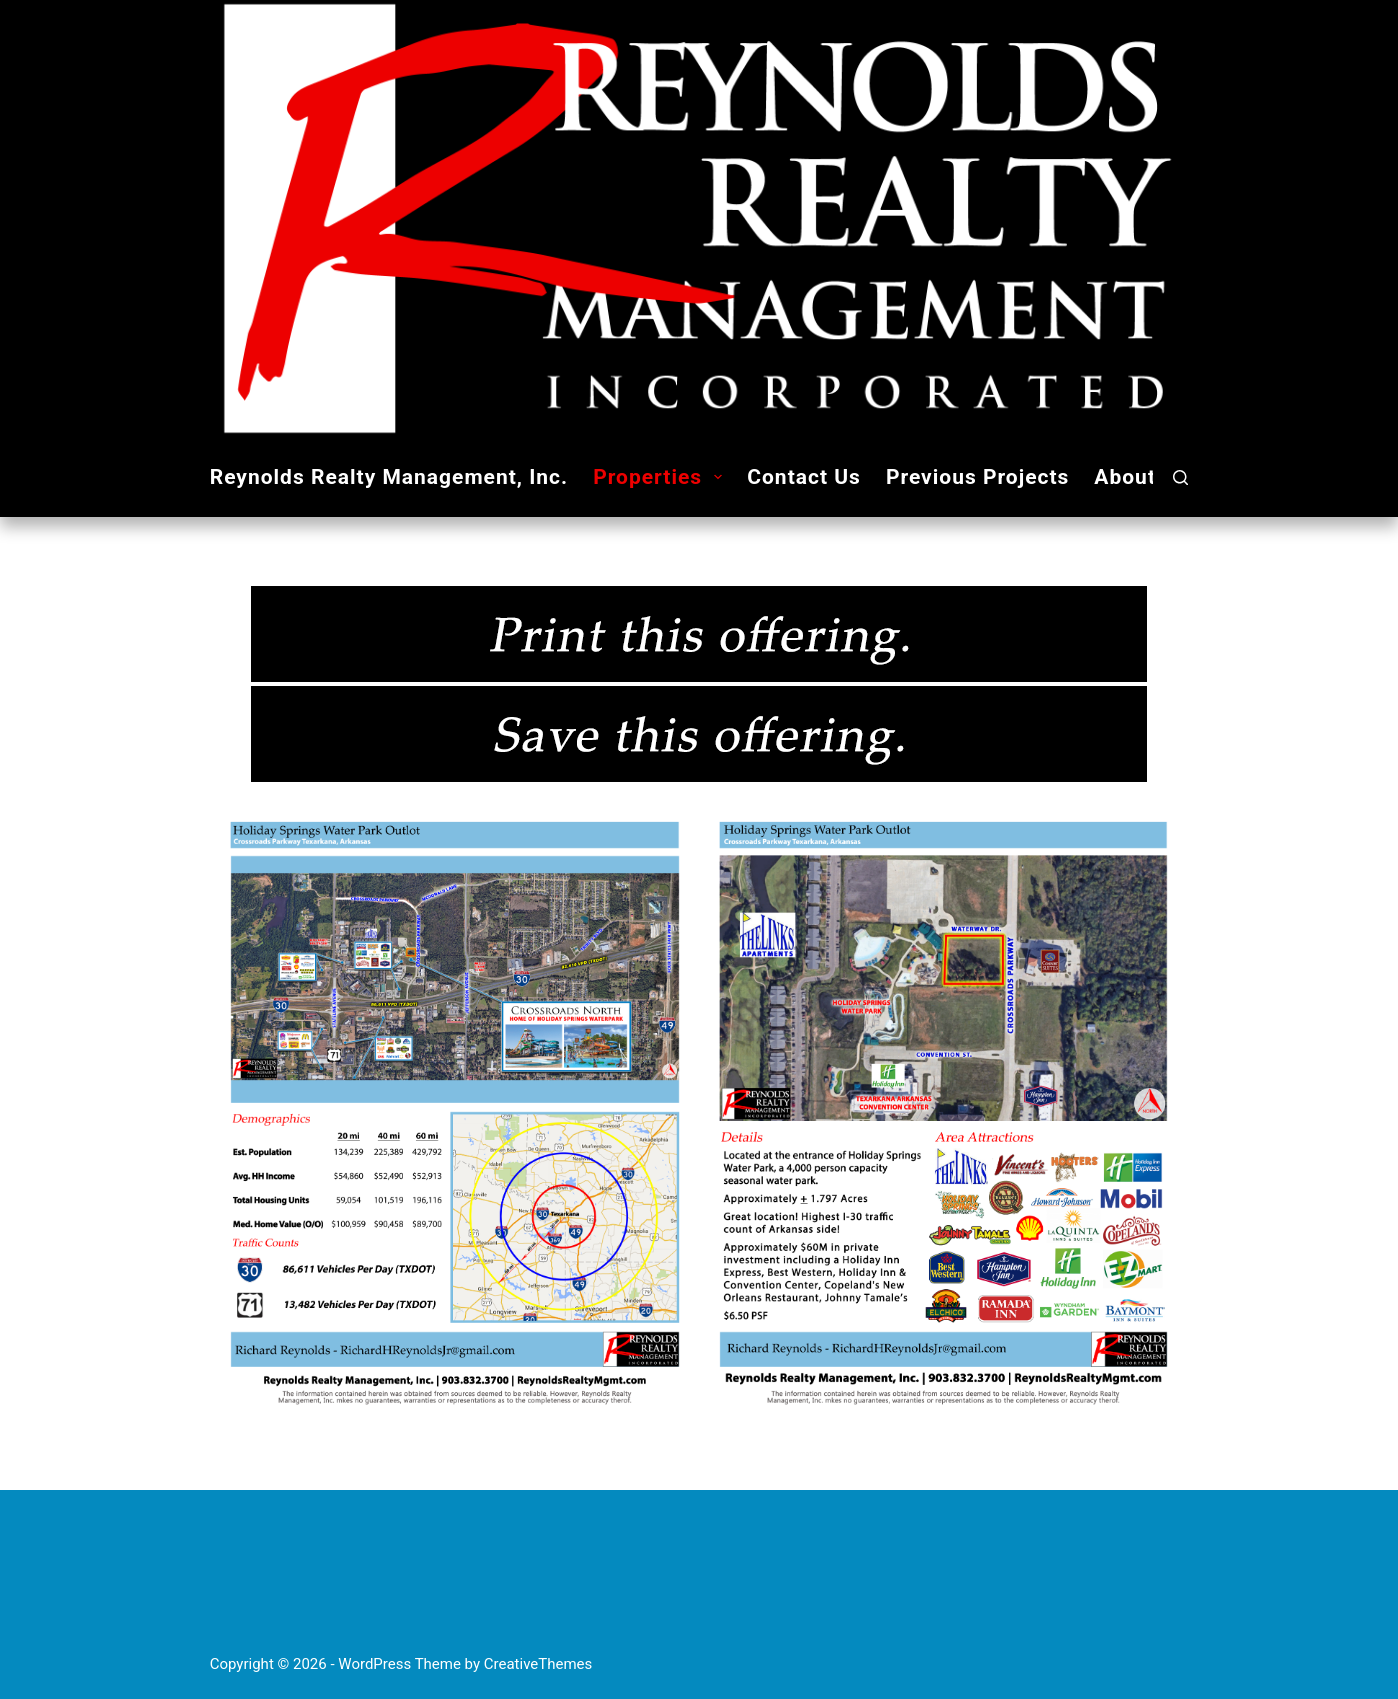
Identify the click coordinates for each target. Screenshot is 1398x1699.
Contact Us (804, 477)
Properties (661, 477)
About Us (1155, 477)
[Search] (1180, 477)
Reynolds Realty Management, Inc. (389, 477)
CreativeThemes (538, 1664)
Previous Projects (977, 477)
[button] (718, 477)
